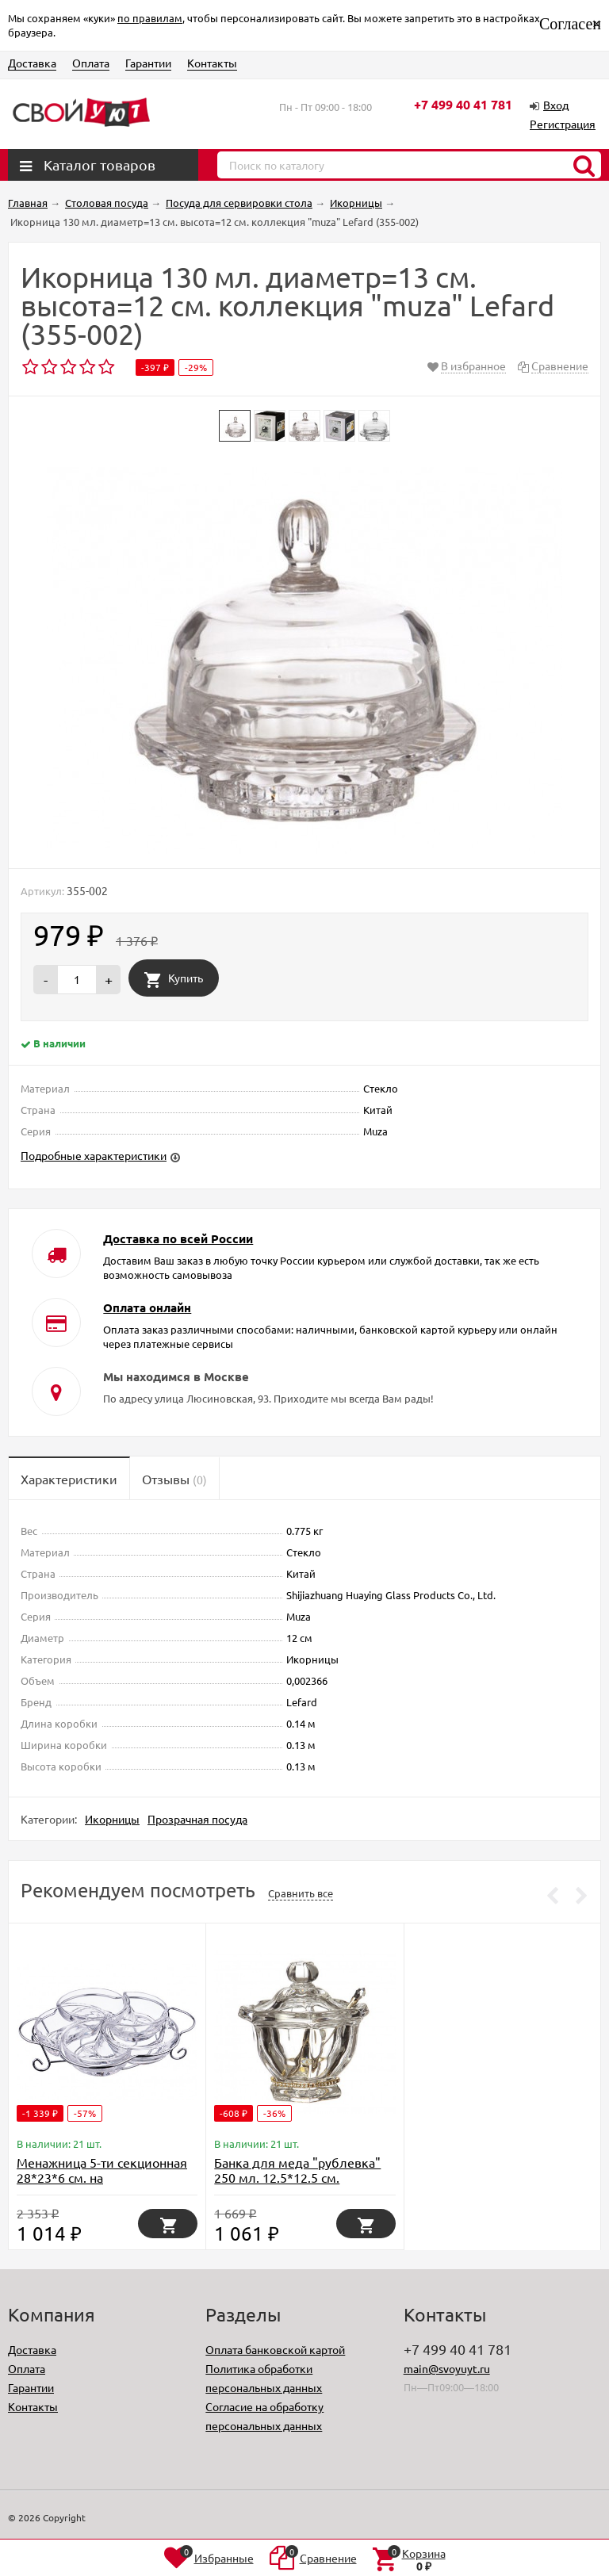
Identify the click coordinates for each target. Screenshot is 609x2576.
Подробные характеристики (94, 1155)
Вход (556, 105)
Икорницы (112, 1819)
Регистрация (563, 124)
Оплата (90, 63)
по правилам (149, 18)
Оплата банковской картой (275, 2349)
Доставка (32, 63)
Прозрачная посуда (197, 1819)
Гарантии (148, 63)
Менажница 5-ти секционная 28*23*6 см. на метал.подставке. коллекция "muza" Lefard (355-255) (103, 2184)
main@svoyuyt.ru (447, 2368)
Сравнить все (300, 1893)
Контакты (212, 63)
